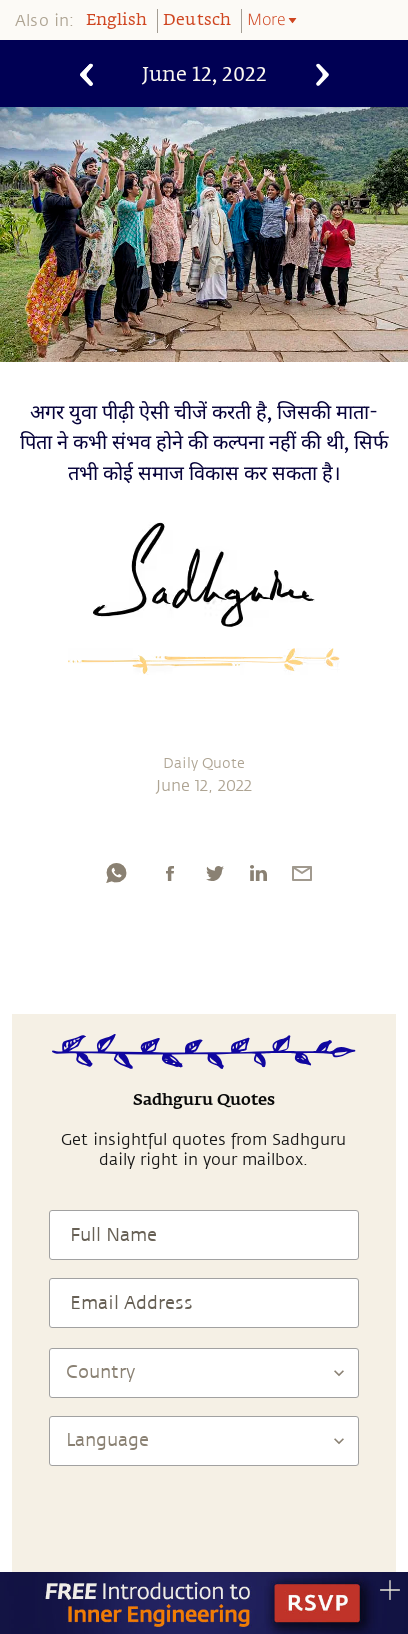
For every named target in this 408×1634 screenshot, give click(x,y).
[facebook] (170, 873)
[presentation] (204, 1525)
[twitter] (214, 873)
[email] (302, 873)
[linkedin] (258, 873)
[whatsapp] (116, 873)
